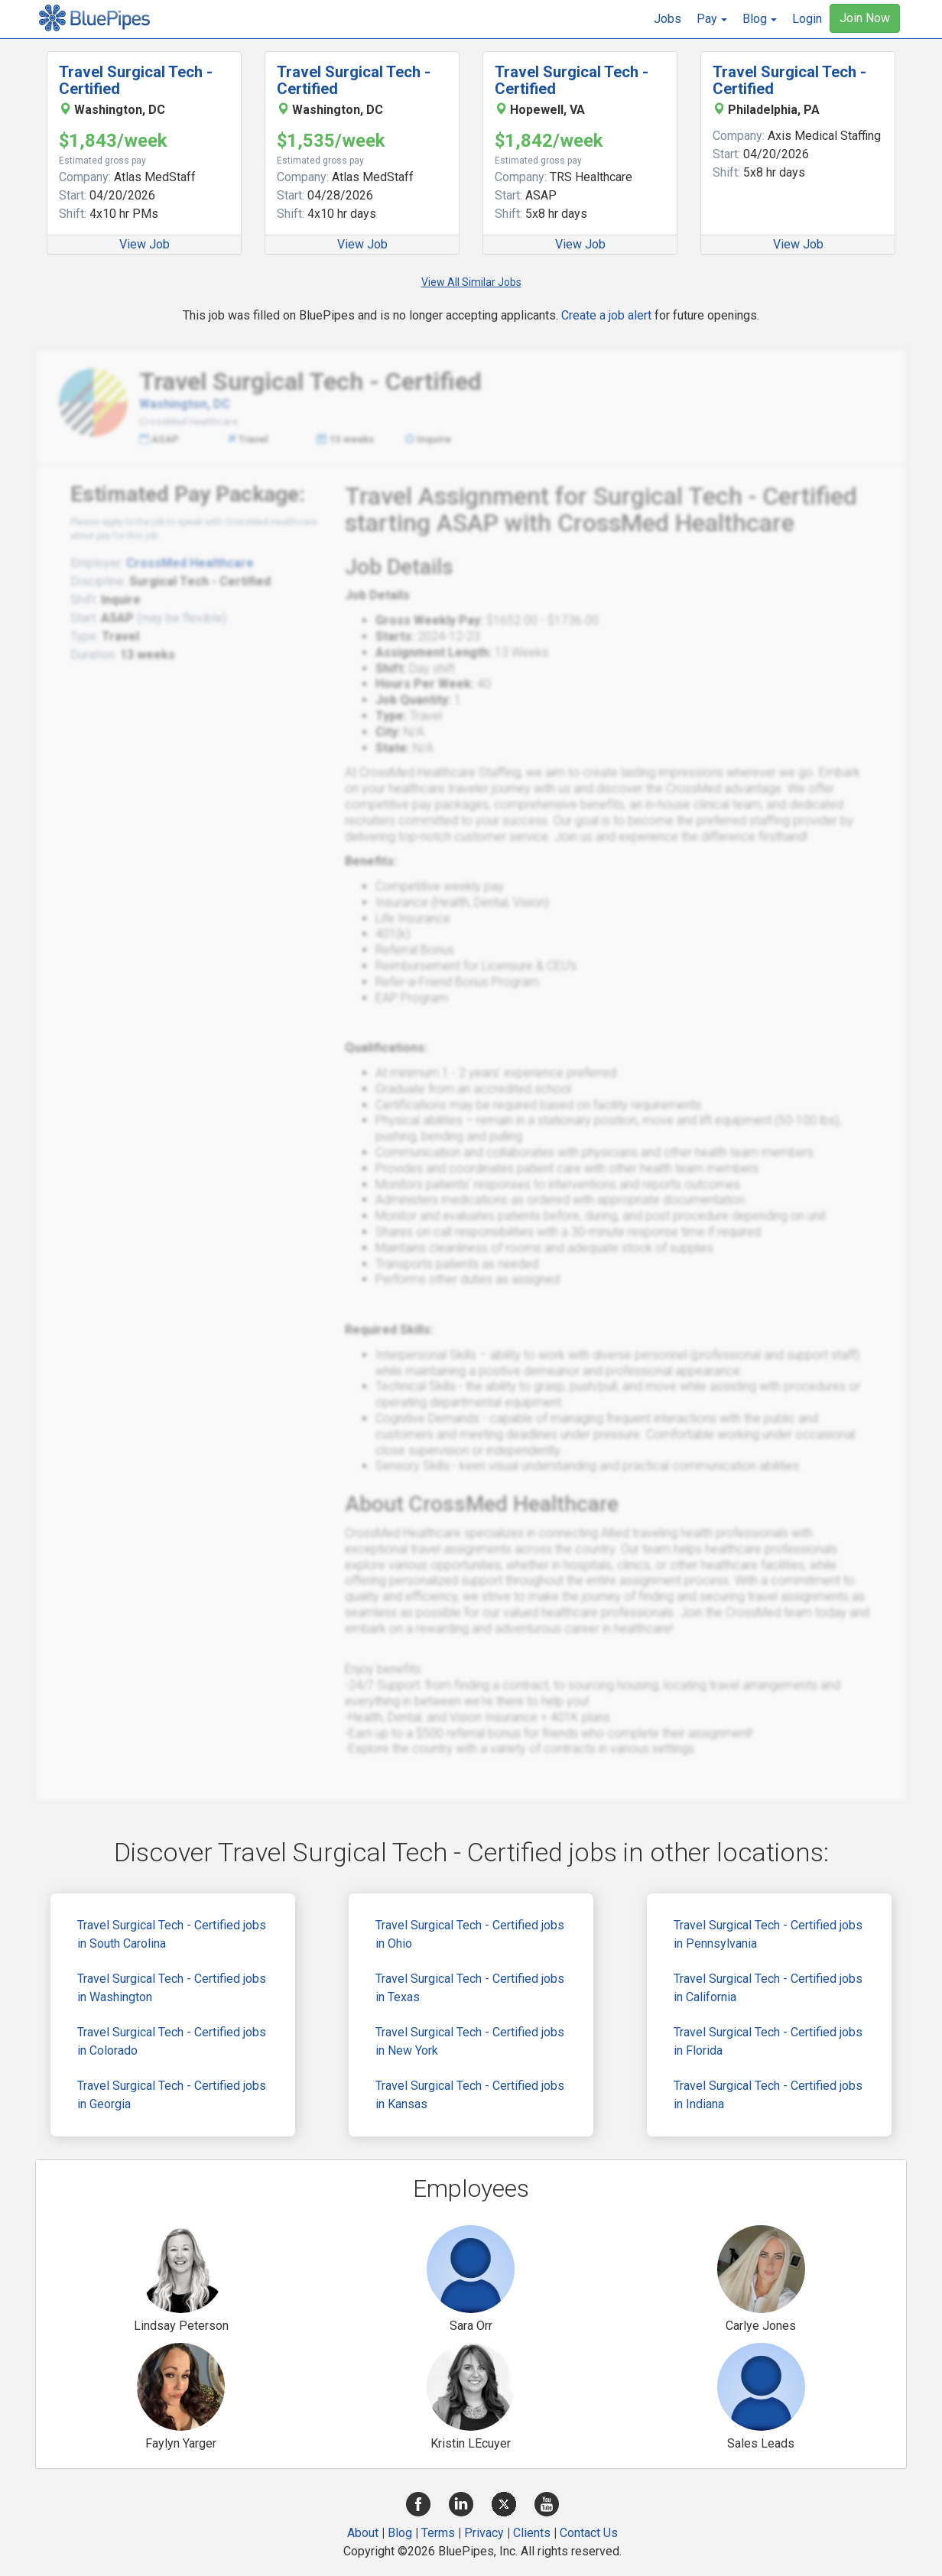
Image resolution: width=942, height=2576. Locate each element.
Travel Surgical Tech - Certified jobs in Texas (469, 1987)
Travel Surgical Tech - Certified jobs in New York (469, 2041)
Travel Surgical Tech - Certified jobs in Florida (768, 2041)
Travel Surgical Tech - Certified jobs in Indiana (768, 2094)
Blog (400, 2533)
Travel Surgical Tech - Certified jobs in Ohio (469, 1934)
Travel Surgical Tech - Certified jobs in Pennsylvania (768, 1934)
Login (807, 18)
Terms (438, 2533)
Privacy (484, 2533)
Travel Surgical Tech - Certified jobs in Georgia (171, 2094)
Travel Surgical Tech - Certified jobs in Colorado (171, 2041)
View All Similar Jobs (471, 282)
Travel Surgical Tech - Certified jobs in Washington (171, 1987)
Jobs (667, 18)
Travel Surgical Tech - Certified (136, 80)
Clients (532, 2533)
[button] (712, 19)
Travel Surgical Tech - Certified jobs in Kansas (469, 2094)
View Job (144, 244)
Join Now (865, 18)
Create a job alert (606, 315)
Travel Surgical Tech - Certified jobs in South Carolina (171, 1934)
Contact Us (589, 2533)
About (362, 2533)
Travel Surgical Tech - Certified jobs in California (768, 1987)
